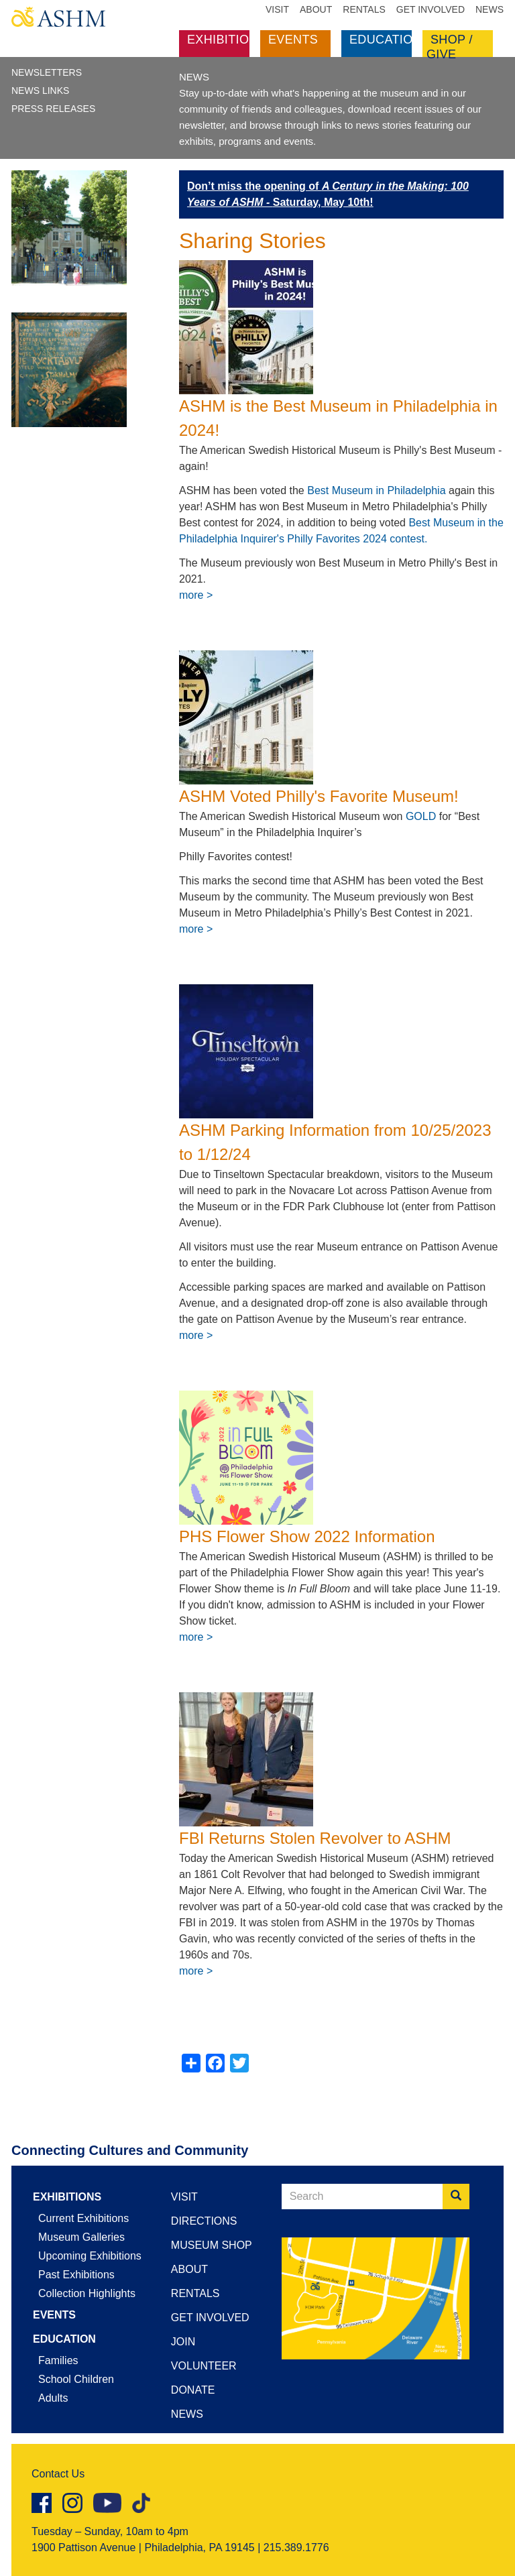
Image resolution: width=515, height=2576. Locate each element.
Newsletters (46, 72)
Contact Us (58, 2473)
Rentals (364, 9)
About (316, 9)
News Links (40, 90)
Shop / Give (449, 47)
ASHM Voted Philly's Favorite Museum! (319, 796)
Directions (204, 2221)
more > (196, 595)
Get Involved (430, 9)
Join (183, 2341)
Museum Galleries (81, 2237)
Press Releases (53, 108)
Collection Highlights (86, 2293)
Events (293, 39)
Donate (193, 2390)
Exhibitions (226, 39)
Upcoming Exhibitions (89, 2256)
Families (58, 2360)
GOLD (421, 816)
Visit (277, 9)
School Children (76, 2379)
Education (385, 39)
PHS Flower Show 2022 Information (307, 1536)
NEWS (194, 76)
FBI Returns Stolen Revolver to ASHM (315, 1838)
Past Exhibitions (76, 2274)
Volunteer (204, 2366)
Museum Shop (211, 2245)
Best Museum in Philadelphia (376, 490)
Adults (53, 2398)
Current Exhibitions (83, 2218)
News (489, 9)
